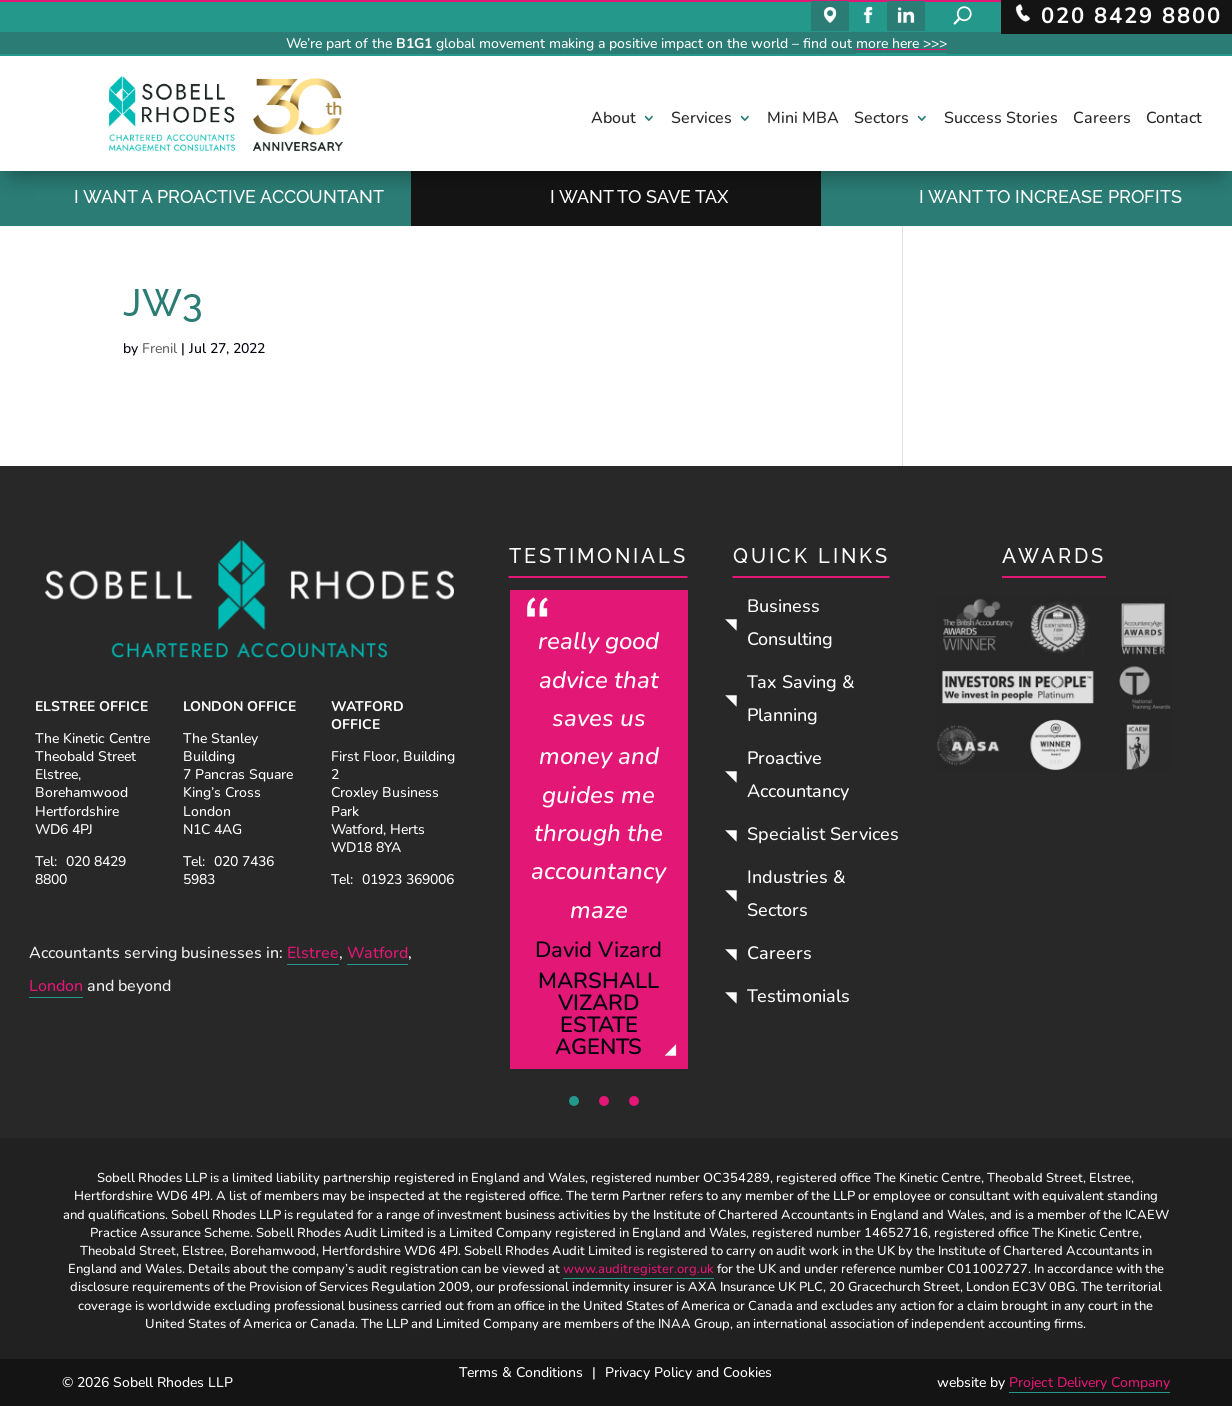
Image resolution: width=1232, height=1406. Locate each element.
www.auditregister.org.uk (638, 1269)
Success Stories (1001, 120)
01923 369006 (408, 879)
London (56, 986)
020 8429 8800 (80, 870)
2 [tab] (604, 1101)
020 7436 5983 (228, 870)
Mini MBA (803, 120)
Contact (1174, 120)
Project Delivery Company (1089, 1382)
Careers (1102, 120)
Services (701, 120)
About (613, 120)
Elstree (313, 953)
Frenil (159, 348)
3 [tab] (634, 1101)
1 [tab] (574, 1101)
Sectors (881, 120)
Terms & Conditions (521, 1372)
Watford (377, 953)
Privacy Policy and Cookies (688, 1372)
